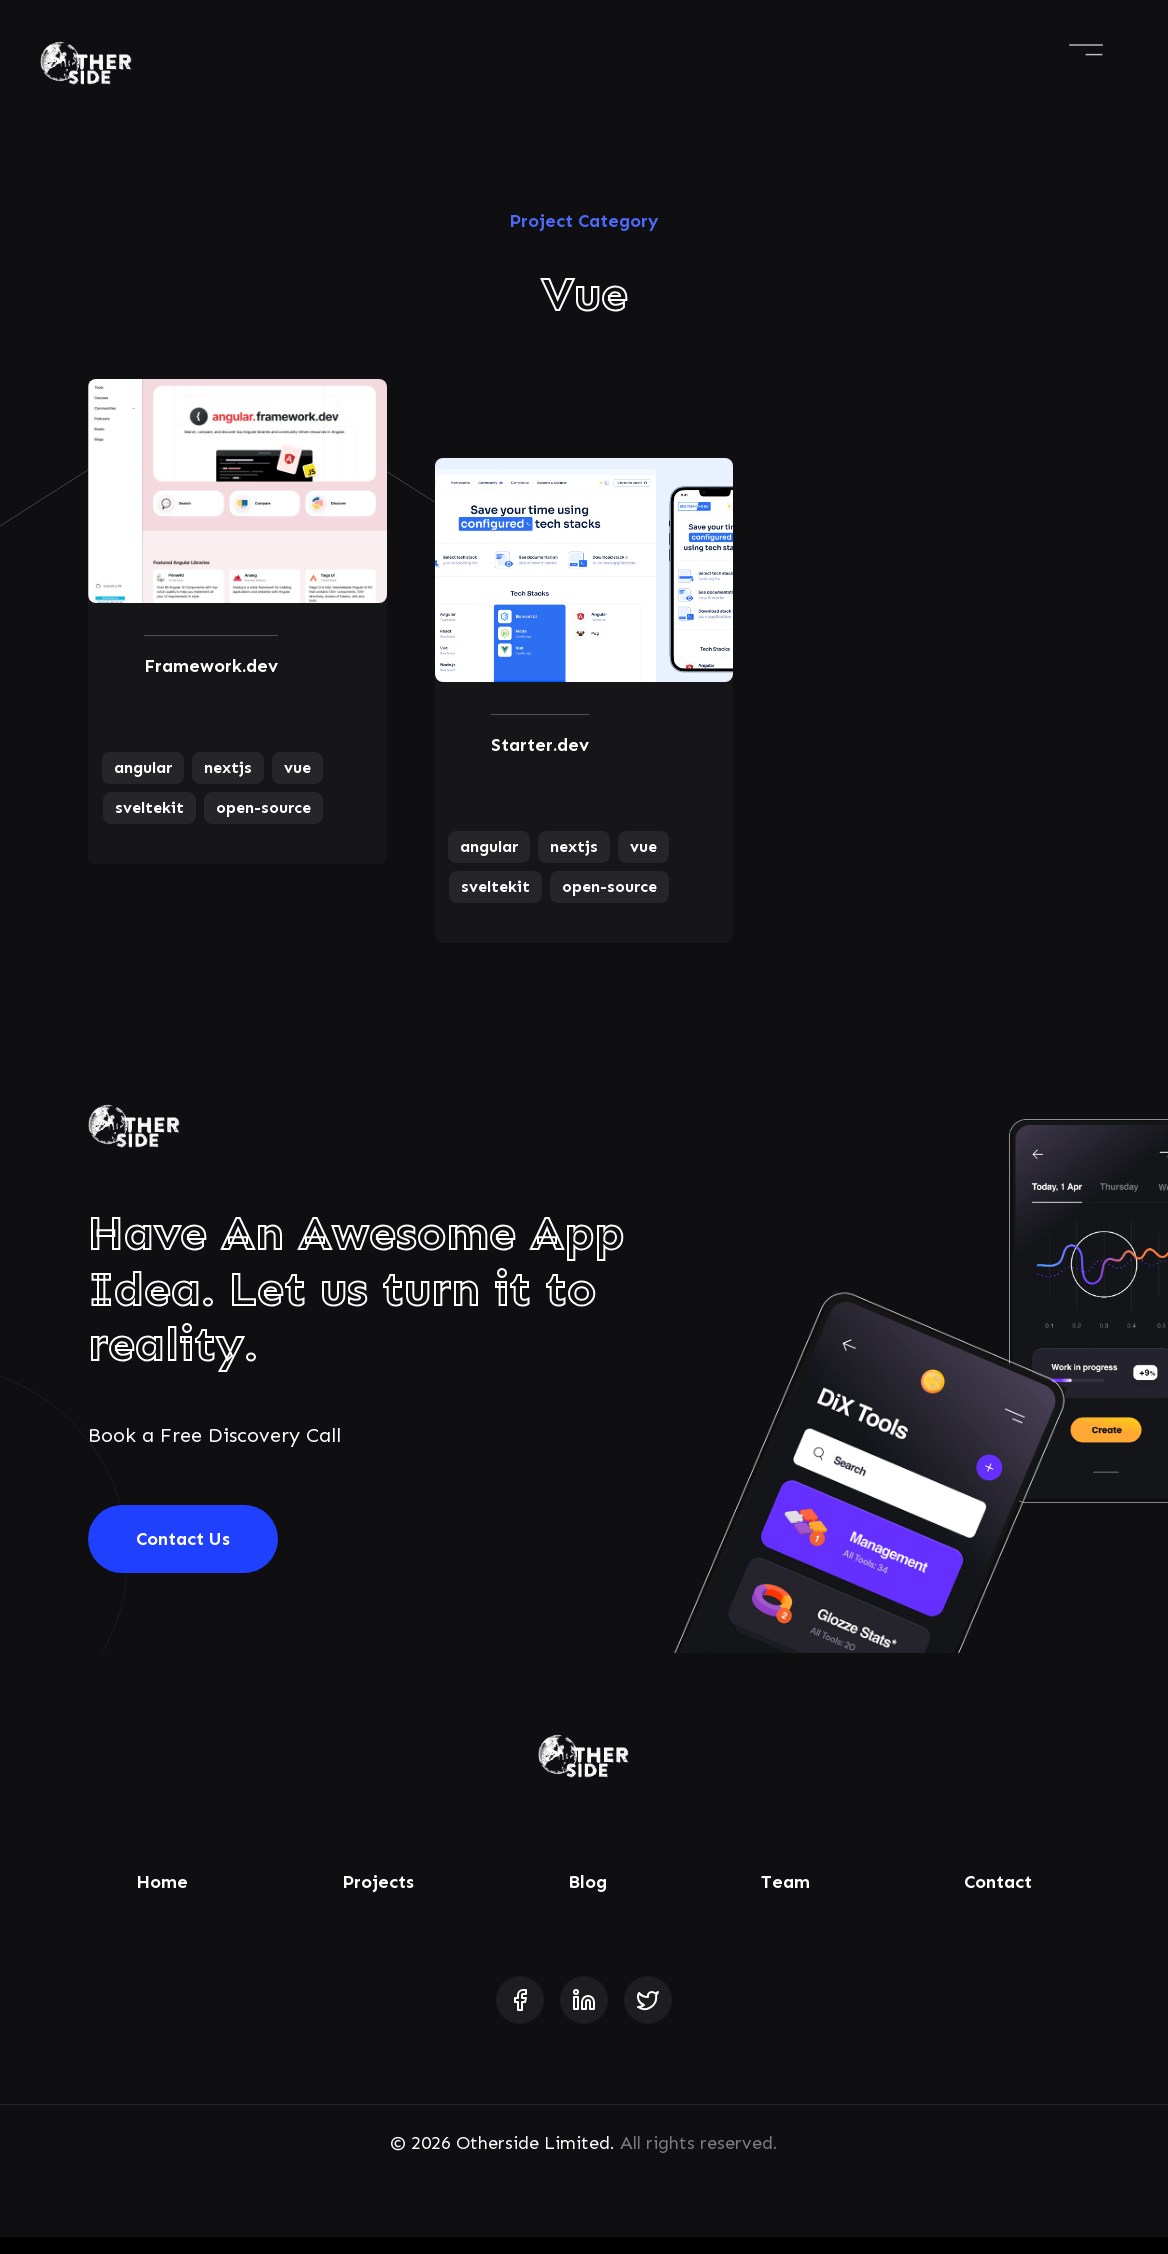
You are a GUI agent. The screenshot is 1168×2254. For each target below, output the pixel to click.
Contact (998, 1899)
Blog (587, 1899)
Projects (378, 1899)
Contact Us (183, 1556)
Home (162, 1899)
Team (785, 1899)
